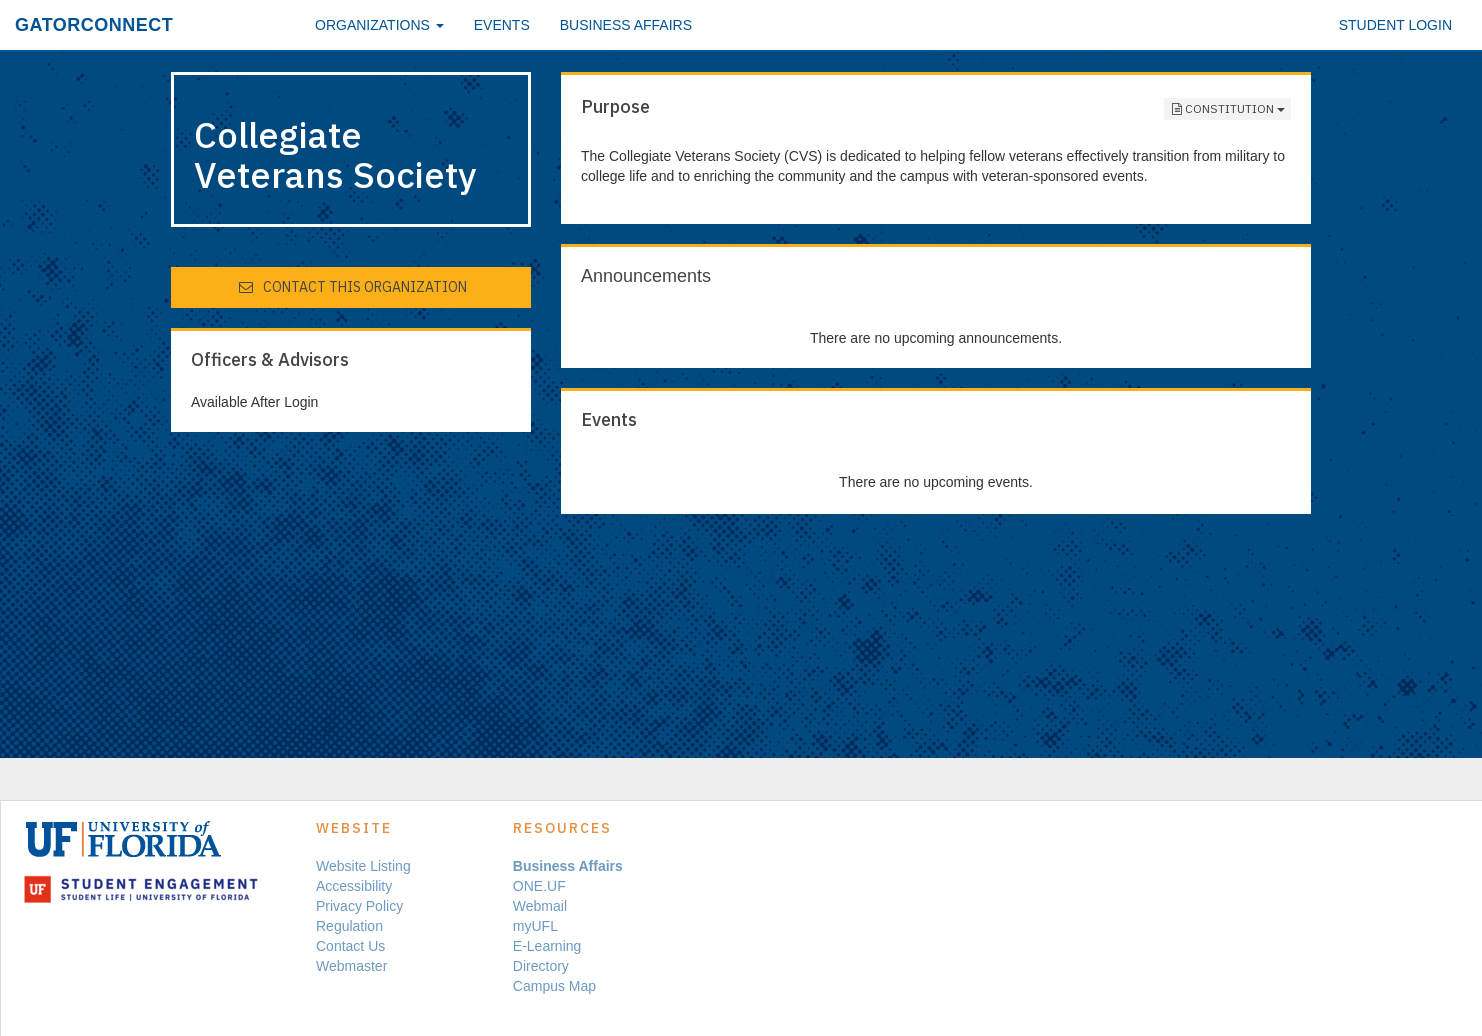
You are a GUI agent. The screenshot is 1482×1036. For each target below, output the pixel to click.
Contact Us (350, 946)
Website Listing (363, 866)
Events (502, 25)
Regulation (349, 926)
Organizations (379, 25)
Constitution (1227, 109)
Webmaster (351, 966)
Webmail (540, 906)
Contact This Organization (352, 287)
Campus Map (554, 986)
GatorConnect (94, 25)
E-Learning (547, 946)
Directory (541, 966)
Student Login (1395, 25)
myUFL (535, 926)
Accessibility (354, 886)
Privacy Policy (359, 906)
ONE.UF (539, 886)
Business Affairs (626, 25)
